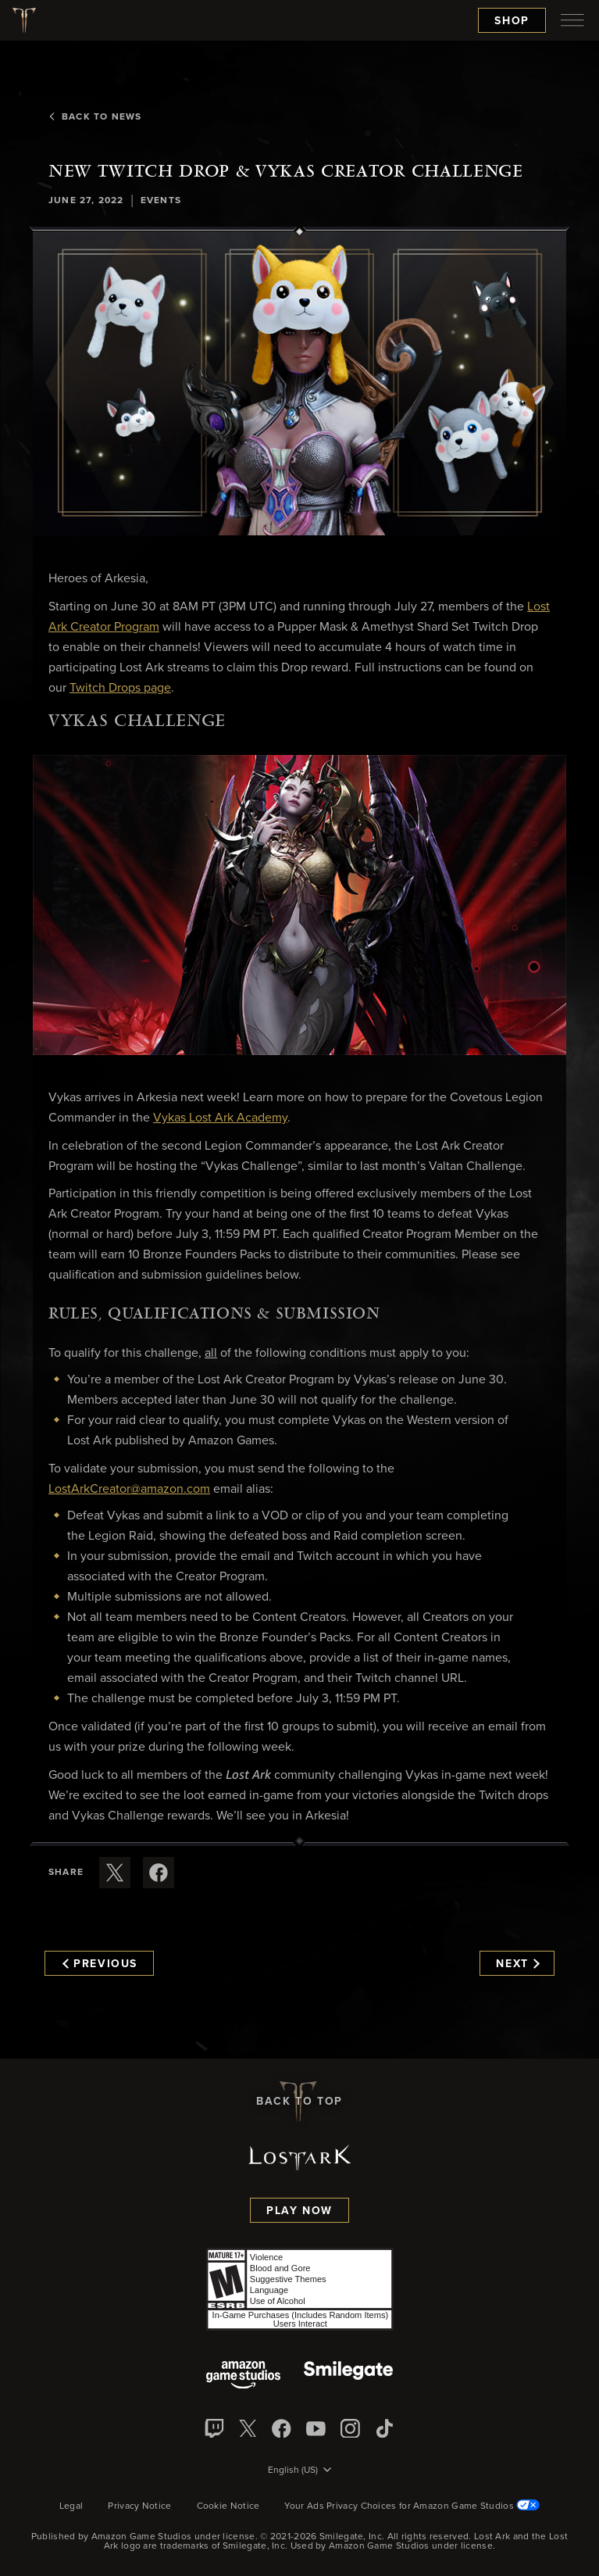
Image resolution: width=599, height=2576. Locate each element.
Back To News (95, 117)
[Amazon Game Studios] (243, 2376)
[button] (299, 383)
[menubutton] (572, 20)
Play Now (299, 2211)
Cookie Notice (228, 2506)
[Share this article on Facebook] (158, 1872)
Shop (511, 21)
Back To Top (299, 2102)
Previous (99, 1964)
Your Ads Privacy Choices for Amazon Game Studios (412, 2506)
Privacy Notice (139, 2506)
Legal (71, 2506)
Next (517, 1964)
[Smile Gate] (348, 2376)
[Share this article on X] (114, 1872)
